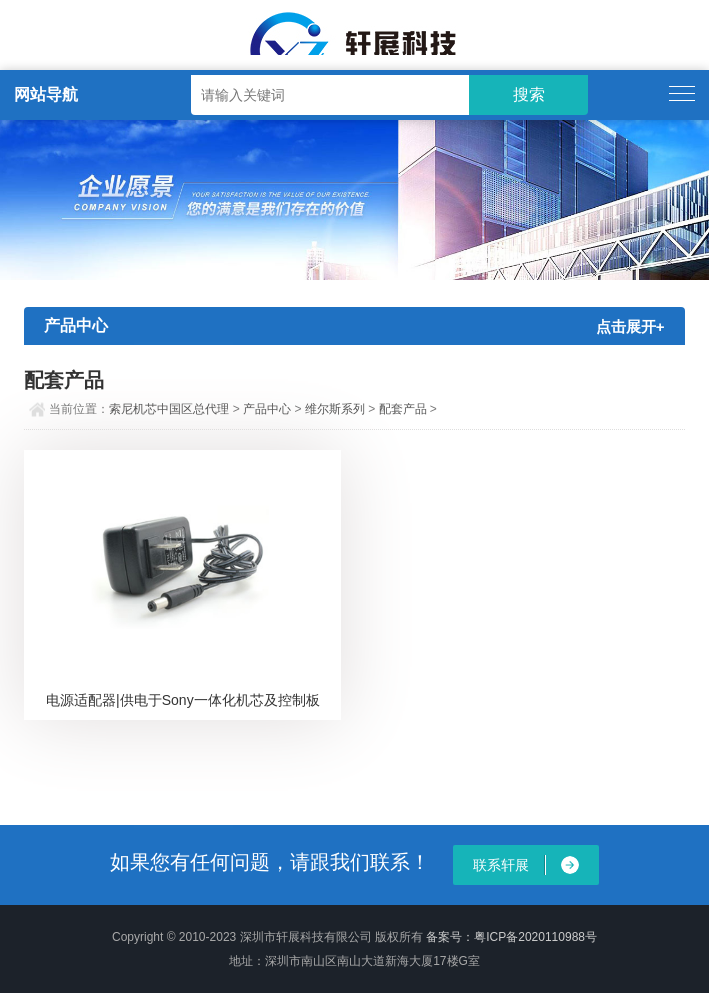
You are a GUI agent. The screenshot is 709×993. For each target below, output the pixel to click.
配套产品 (403, 409)
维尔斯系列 (335, 409)
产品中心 (267, 409)
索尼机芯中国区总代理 (169, 409)
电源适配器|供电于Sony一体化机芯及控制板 (183, 700)
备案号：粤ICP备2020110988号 (511, 937)
